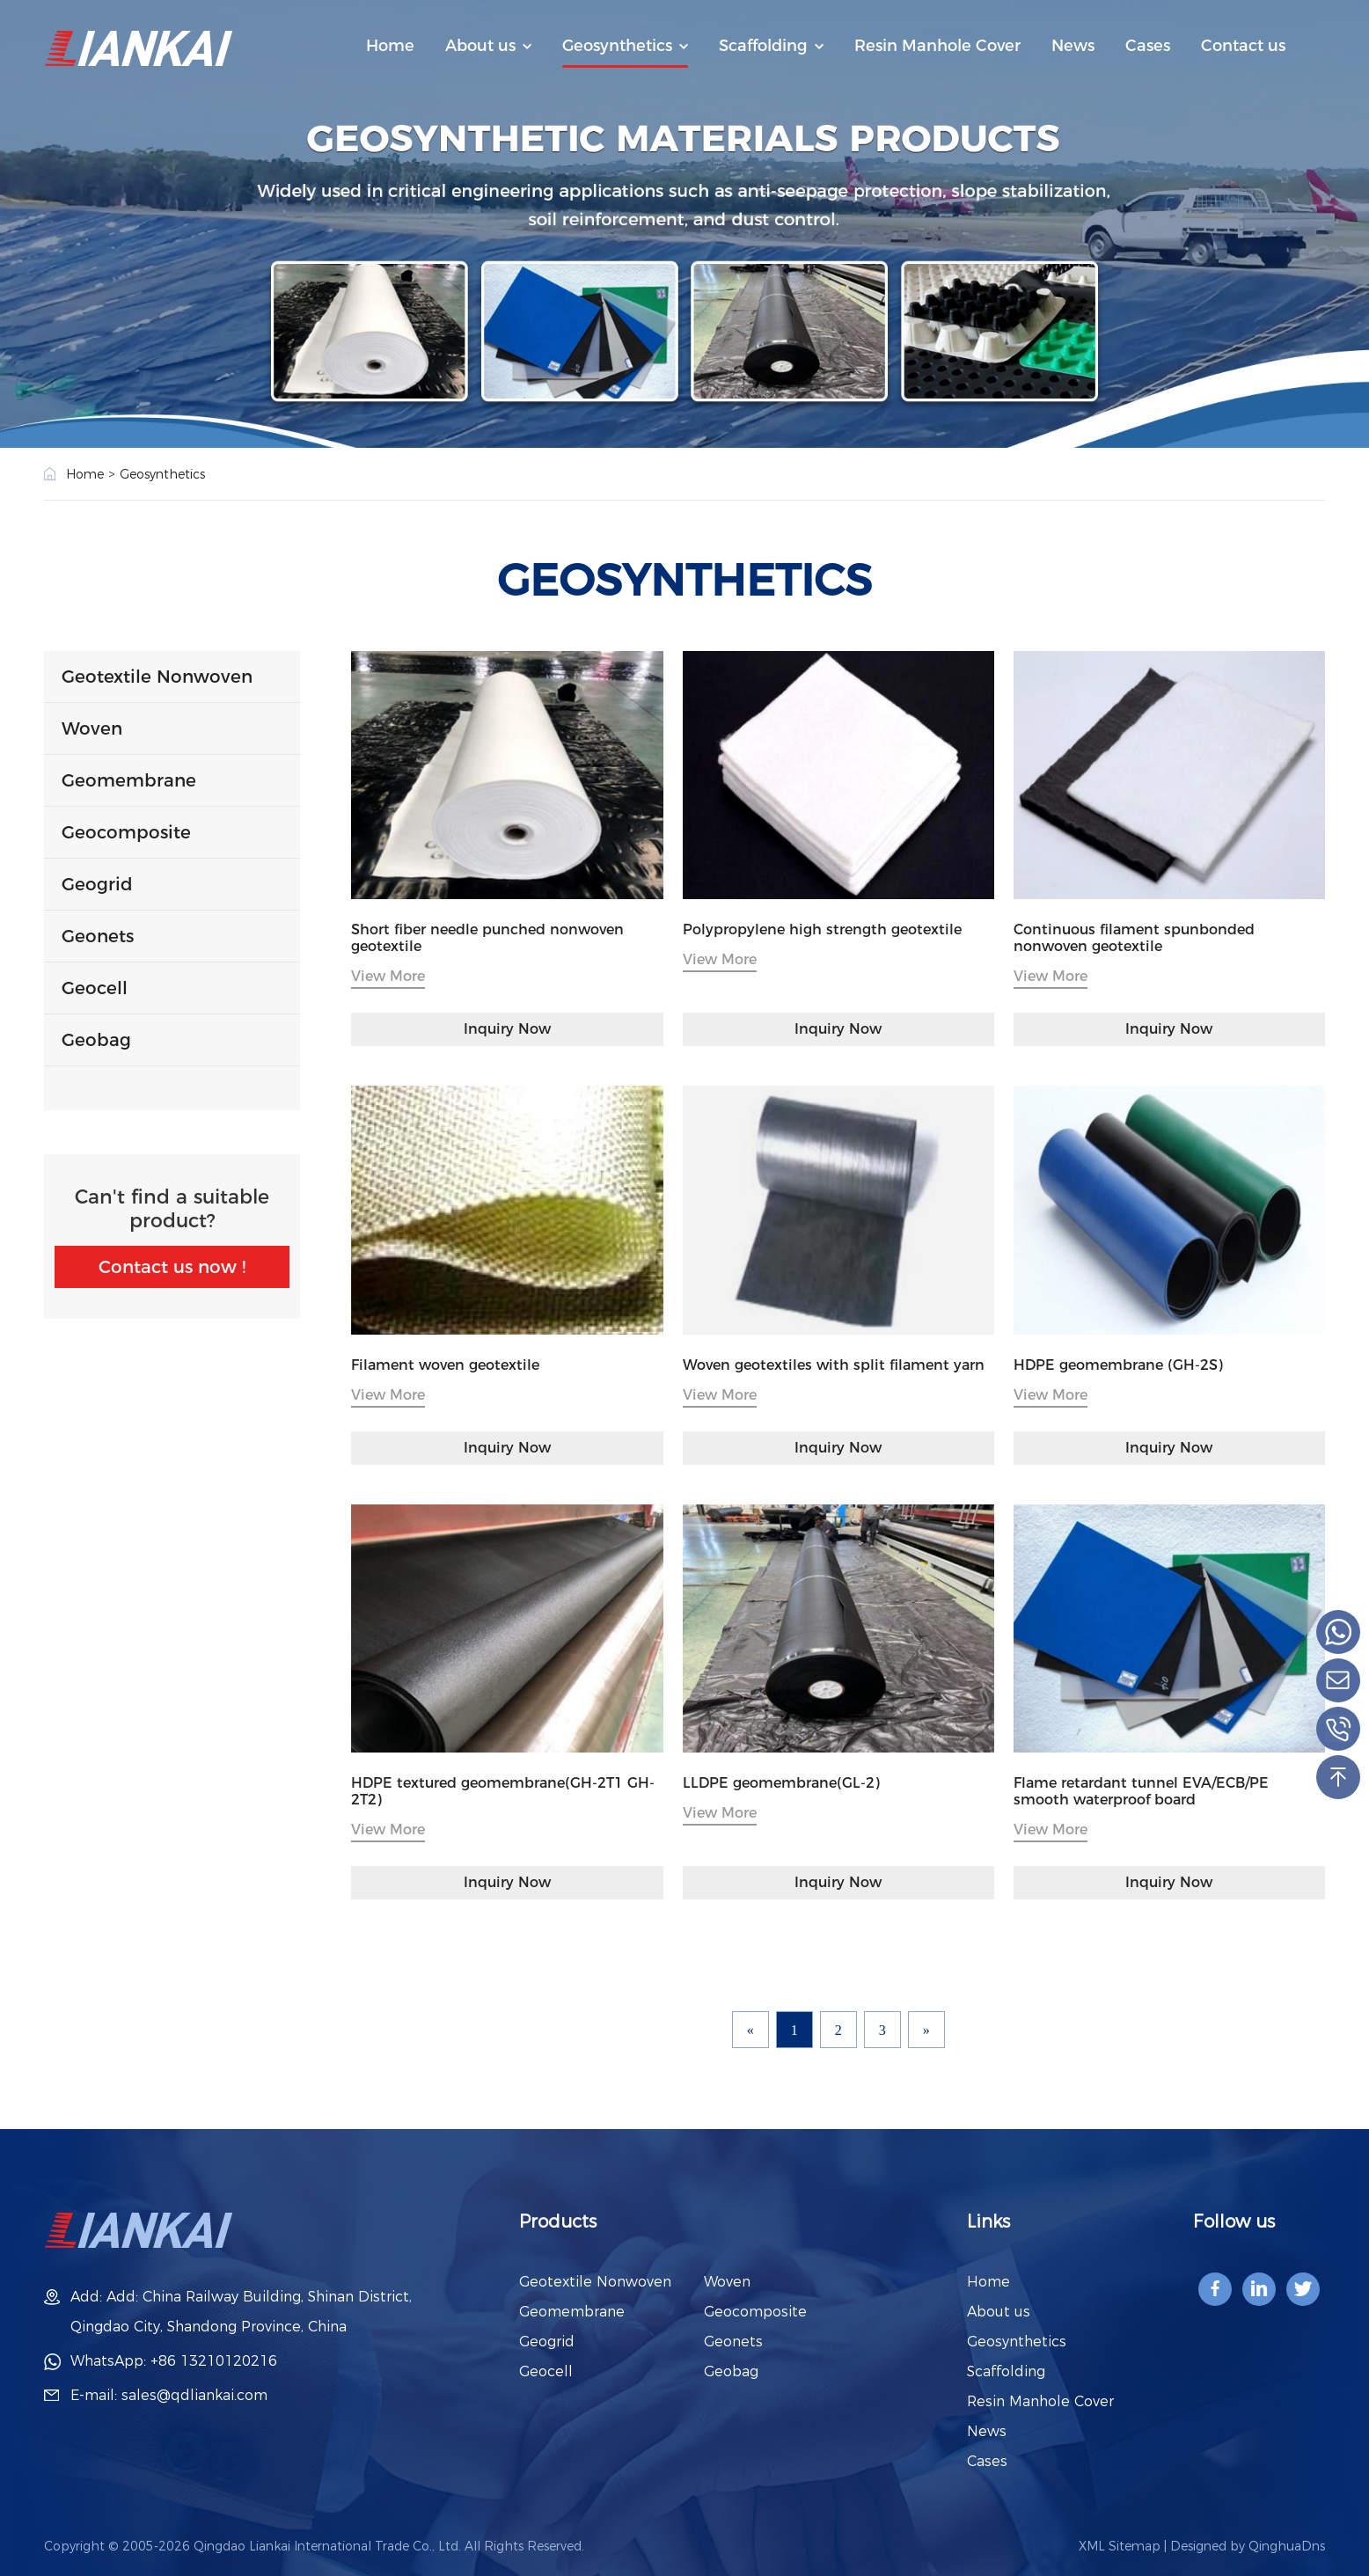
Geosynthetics (617, 45)
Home (390, 45)
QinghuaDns (1286, 2546)
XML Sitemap (1119, 2546)
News (1072, 45)
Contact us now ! (172, 1266)
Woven (92, 728)
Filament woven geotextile (445, 1365)
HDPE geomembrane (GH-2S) (1118, 1365)
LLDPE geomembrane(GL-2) (781, 1783)
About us (480, 45)
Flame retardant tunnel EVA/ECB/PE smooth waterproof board (1141, 1791)
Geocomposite (126, 832)
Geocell (95, 988)
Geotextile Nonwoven (157, 676)
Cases (1147, 45)
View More (388, 976)
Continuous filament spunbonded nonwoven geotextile (1134, 938)
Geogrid (97, 884)
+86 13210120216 (213, 2361)
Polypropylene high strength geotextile (822, 929)
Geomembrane (129, 780)
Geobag (96, 1039)
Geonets (98, 936)
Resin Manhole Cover (937, 45)
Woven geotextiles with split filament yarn (834, 1365)
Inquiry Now (507, 1029)
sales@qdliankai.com (194, 2395)
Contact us (1243, 45)
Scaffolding (763, 45)
